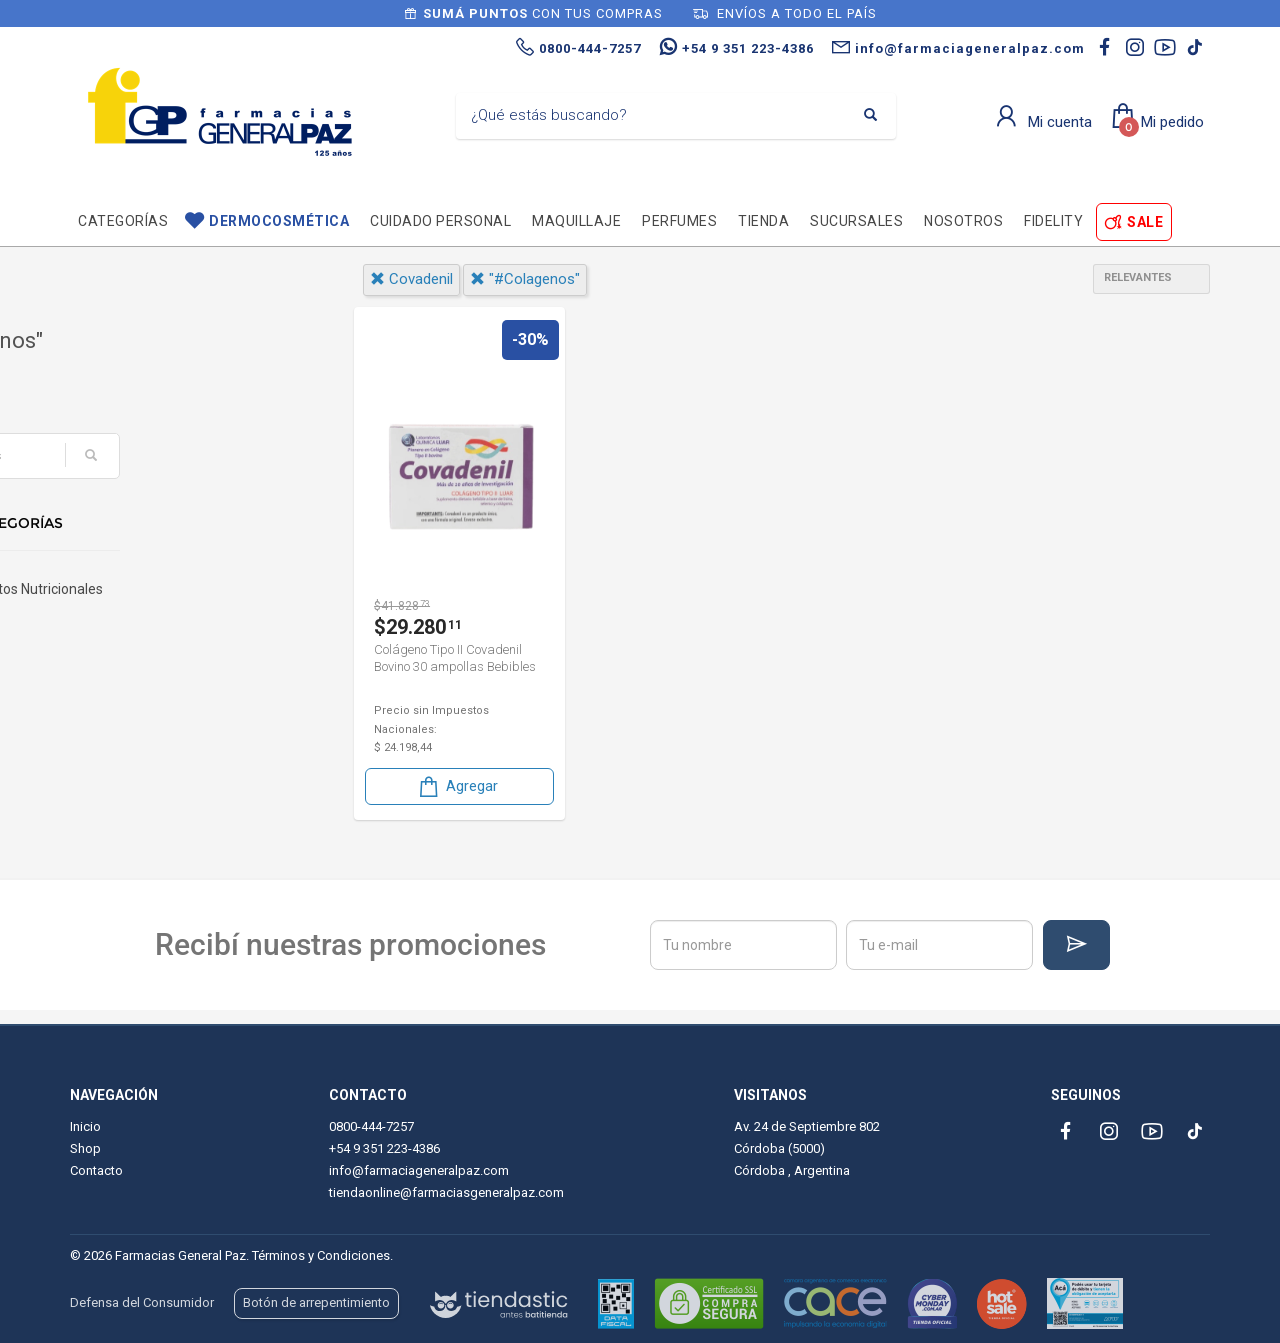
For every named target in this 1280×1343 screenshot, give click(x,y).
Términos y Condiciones (321, 1255)
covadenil (411, 279)
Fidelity (1053, 221)
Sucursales (856, 221)
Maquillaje (576, 221)
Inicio (85, 1126)
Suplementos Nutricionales (166, 601)
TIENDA (763, 221)
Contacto (96, 1170)
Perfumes (679, 221)
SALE (1145, 222)
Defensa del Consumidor (142, 1302)
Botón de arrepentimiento (316, 1302)
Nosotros (963, 221)
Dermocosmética (279, 221)
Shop (85, 1148)
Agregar (457, 786)
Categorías (123, 221)
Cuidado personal (440, 221)
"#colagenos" (525, 279)
